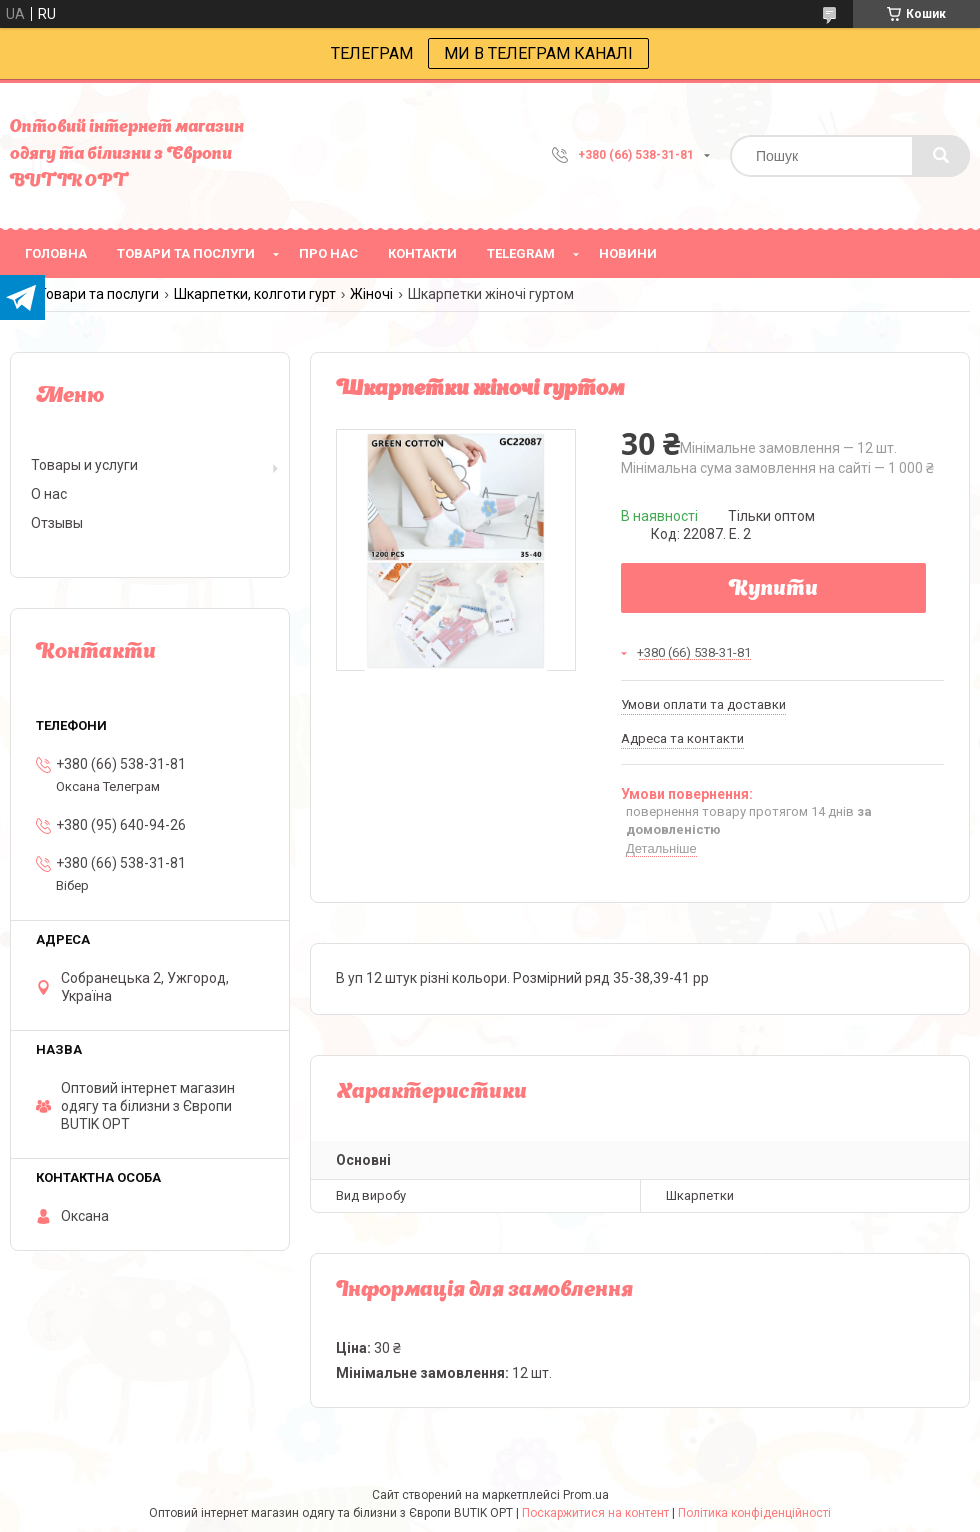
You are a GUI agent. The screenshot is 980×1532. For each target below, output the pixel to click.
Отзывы (57, 523)
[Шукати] (941, 156)
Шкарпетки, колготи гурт (255, 294)
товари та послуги (186, 253)
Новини (628, 253)
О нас (49, 494)
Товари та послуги (98, 294)
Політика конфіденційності (754, 1513)
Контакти (422, 253)
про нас (328, 253)
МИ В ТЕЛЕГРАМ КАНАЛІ (538, 53)
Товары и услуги (84, 465)
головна (56, 253)
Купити (773, 590)
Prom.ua (586, 1495)
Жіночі (371, 294)
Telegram (521, 253)
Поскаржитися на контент (595, 1513)
